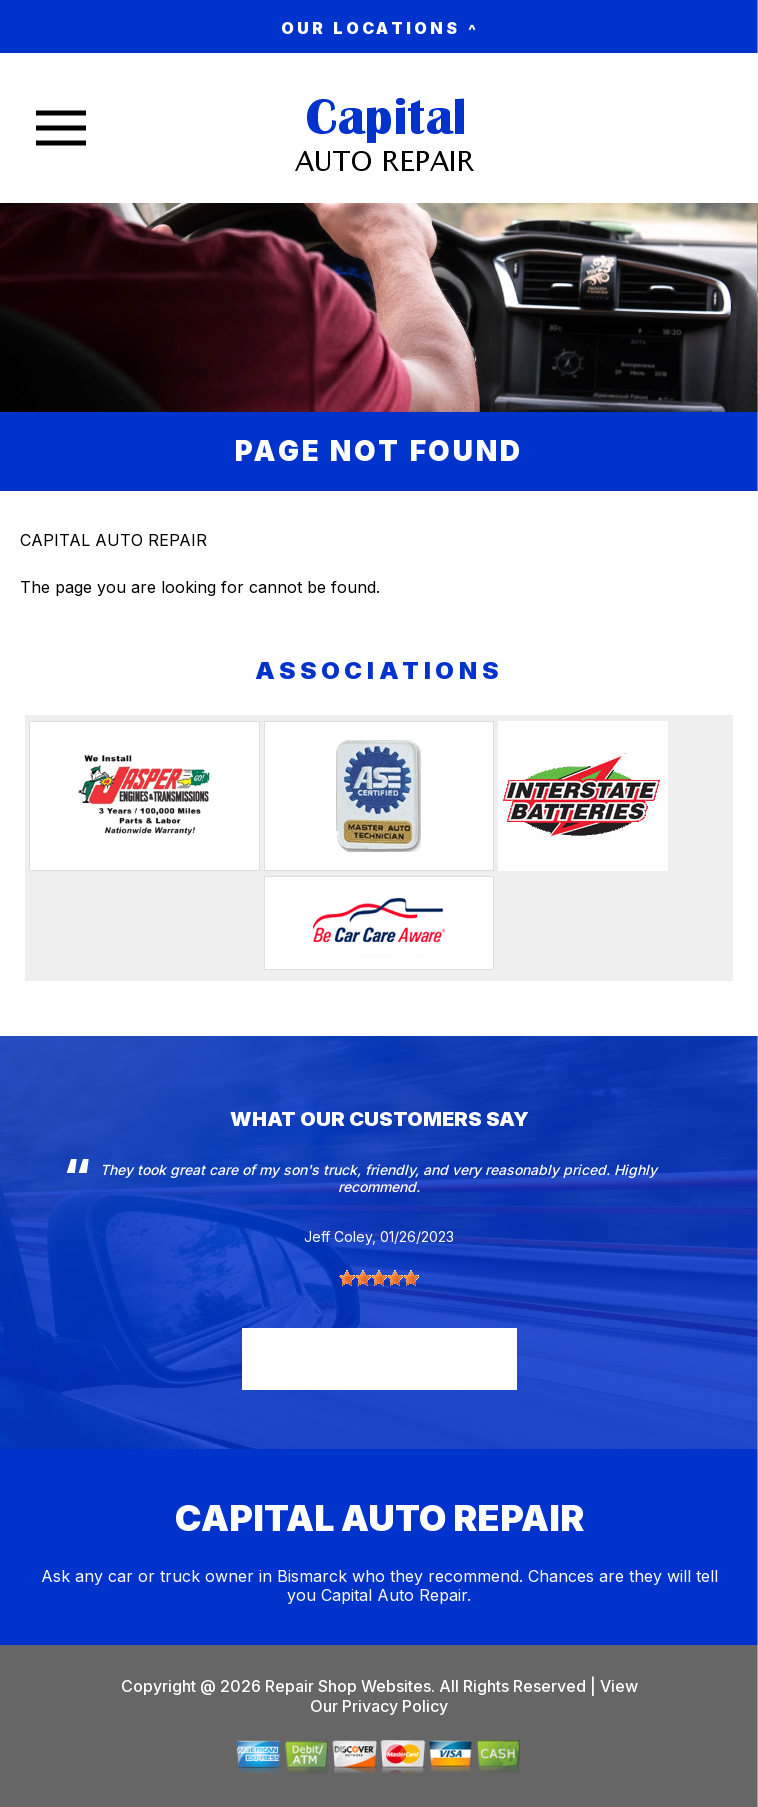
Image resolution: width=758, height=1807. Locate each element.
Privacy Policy (395, 1706)
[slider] (379, 1278)
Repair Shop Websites (346, 1686)
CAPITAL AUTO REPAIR (113, 540)
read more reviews (379, 1356)
